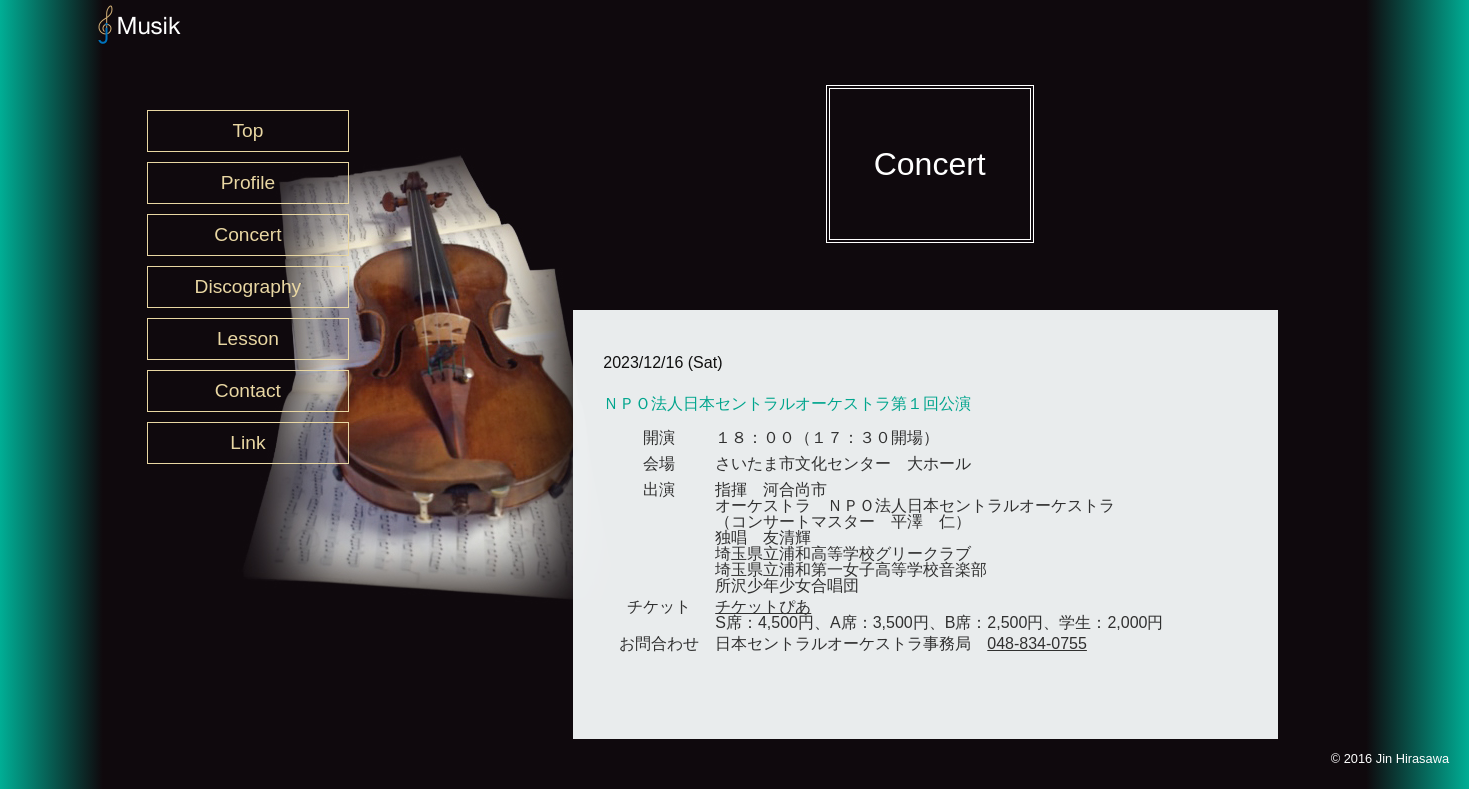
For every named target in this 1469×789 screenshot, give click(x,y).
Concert (247, 234)
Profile (248, 182)
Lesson (248, 338)
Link (247, 442)
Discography (248, 286)
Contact (248, 390)
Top (247, 130)
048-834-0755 (1037, 643)
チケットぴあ (763, 606)
